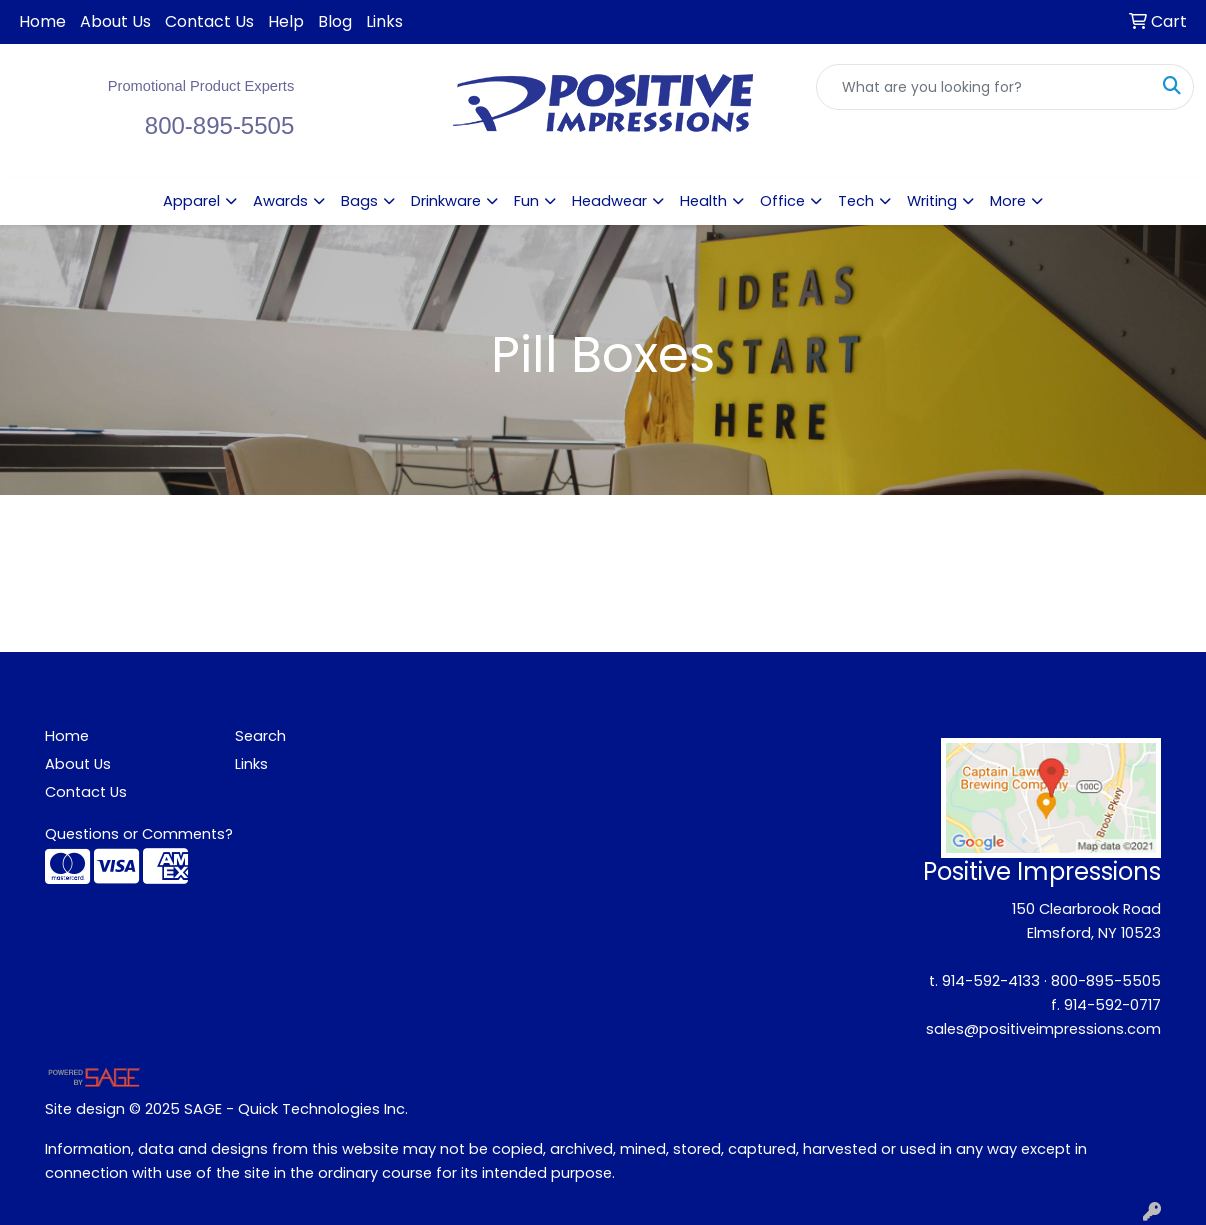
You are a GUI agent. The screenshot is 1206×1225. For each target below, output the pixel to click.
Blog (335, 21)
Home (42, 21)
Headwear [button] (609, 201)
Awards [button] (280, 201)
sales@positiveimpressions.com (1043, 1029)
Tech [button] (856, 201)
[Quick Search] (984, 87)
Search (260, 736)
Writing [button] (932, 201)
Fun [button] (526, 201)
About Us (115, 21)
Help (286, 21)
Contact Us (209, 21)
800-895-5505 (1106, 981)
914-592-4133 (991, 981)
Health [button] (703, 201)
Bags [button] (359, 201)
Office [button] (782, 201)
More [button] (1008, 201)
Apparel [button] (191, 201)
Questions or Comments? (139, 834)
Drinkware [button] (446, 201)
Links (384, 21)
